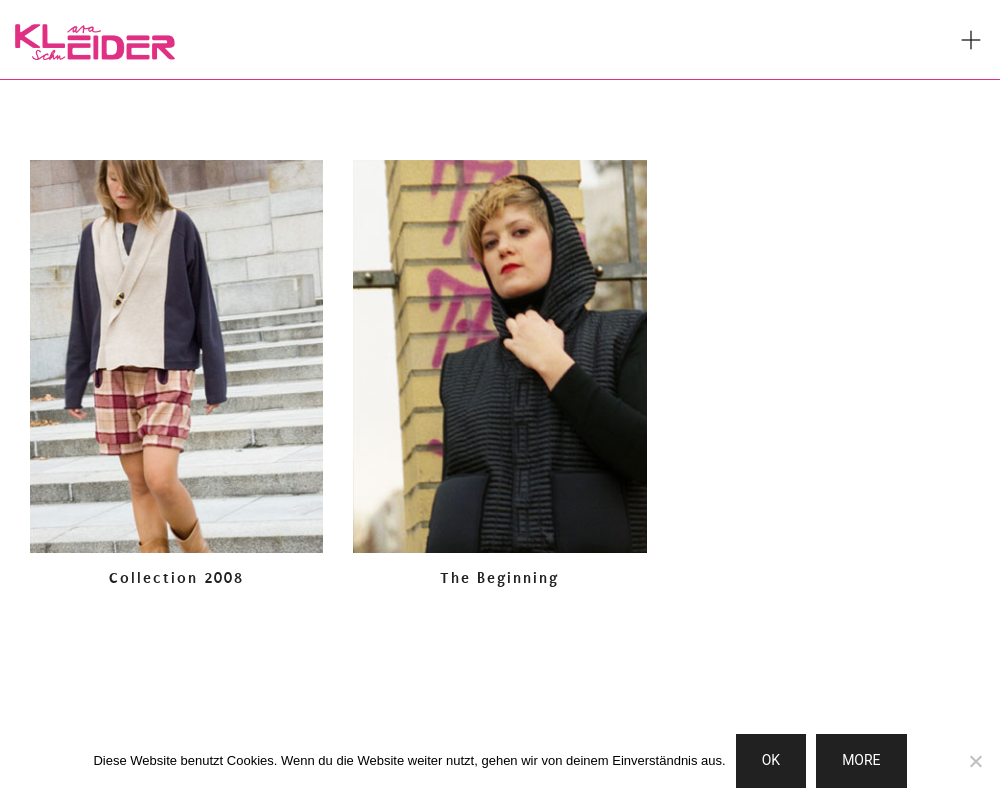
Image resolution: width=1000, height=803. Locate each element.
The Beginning (499, 578)
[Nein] (975, 761)
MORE (861, 760)
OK (771, 760)
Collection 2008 (176, 578)
